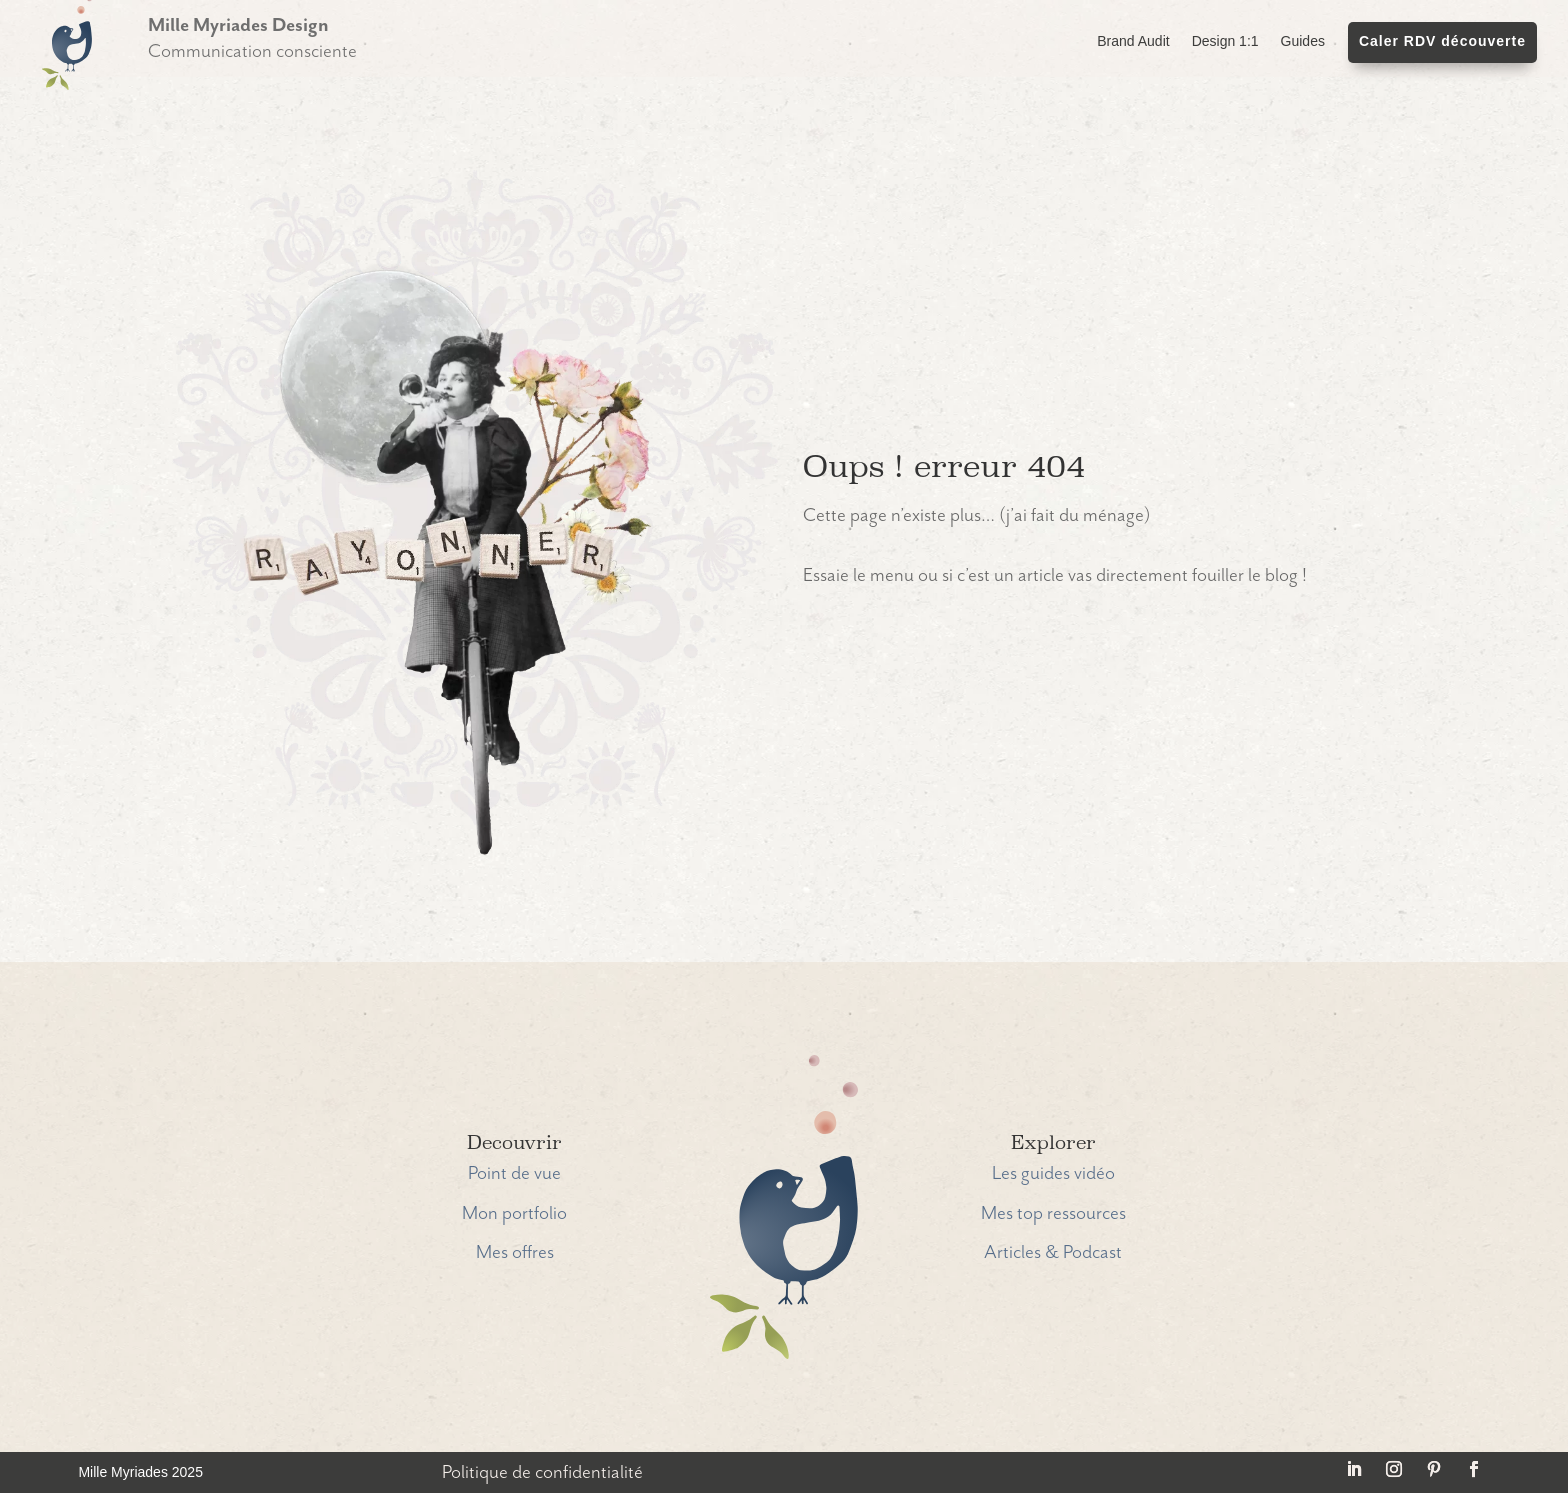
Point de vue (514, 1173)
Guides (1303, 41)
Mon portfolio (514, 1213)
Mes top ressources (1053, 1213)
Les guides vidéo (1053, 1173)
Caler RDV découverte (1442, 41)
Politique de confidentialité (542, 1472)
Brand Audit (1133, 41)
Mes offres (515, 1252)
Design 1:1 (1225, 41)
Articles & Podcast (1053, 1252)
